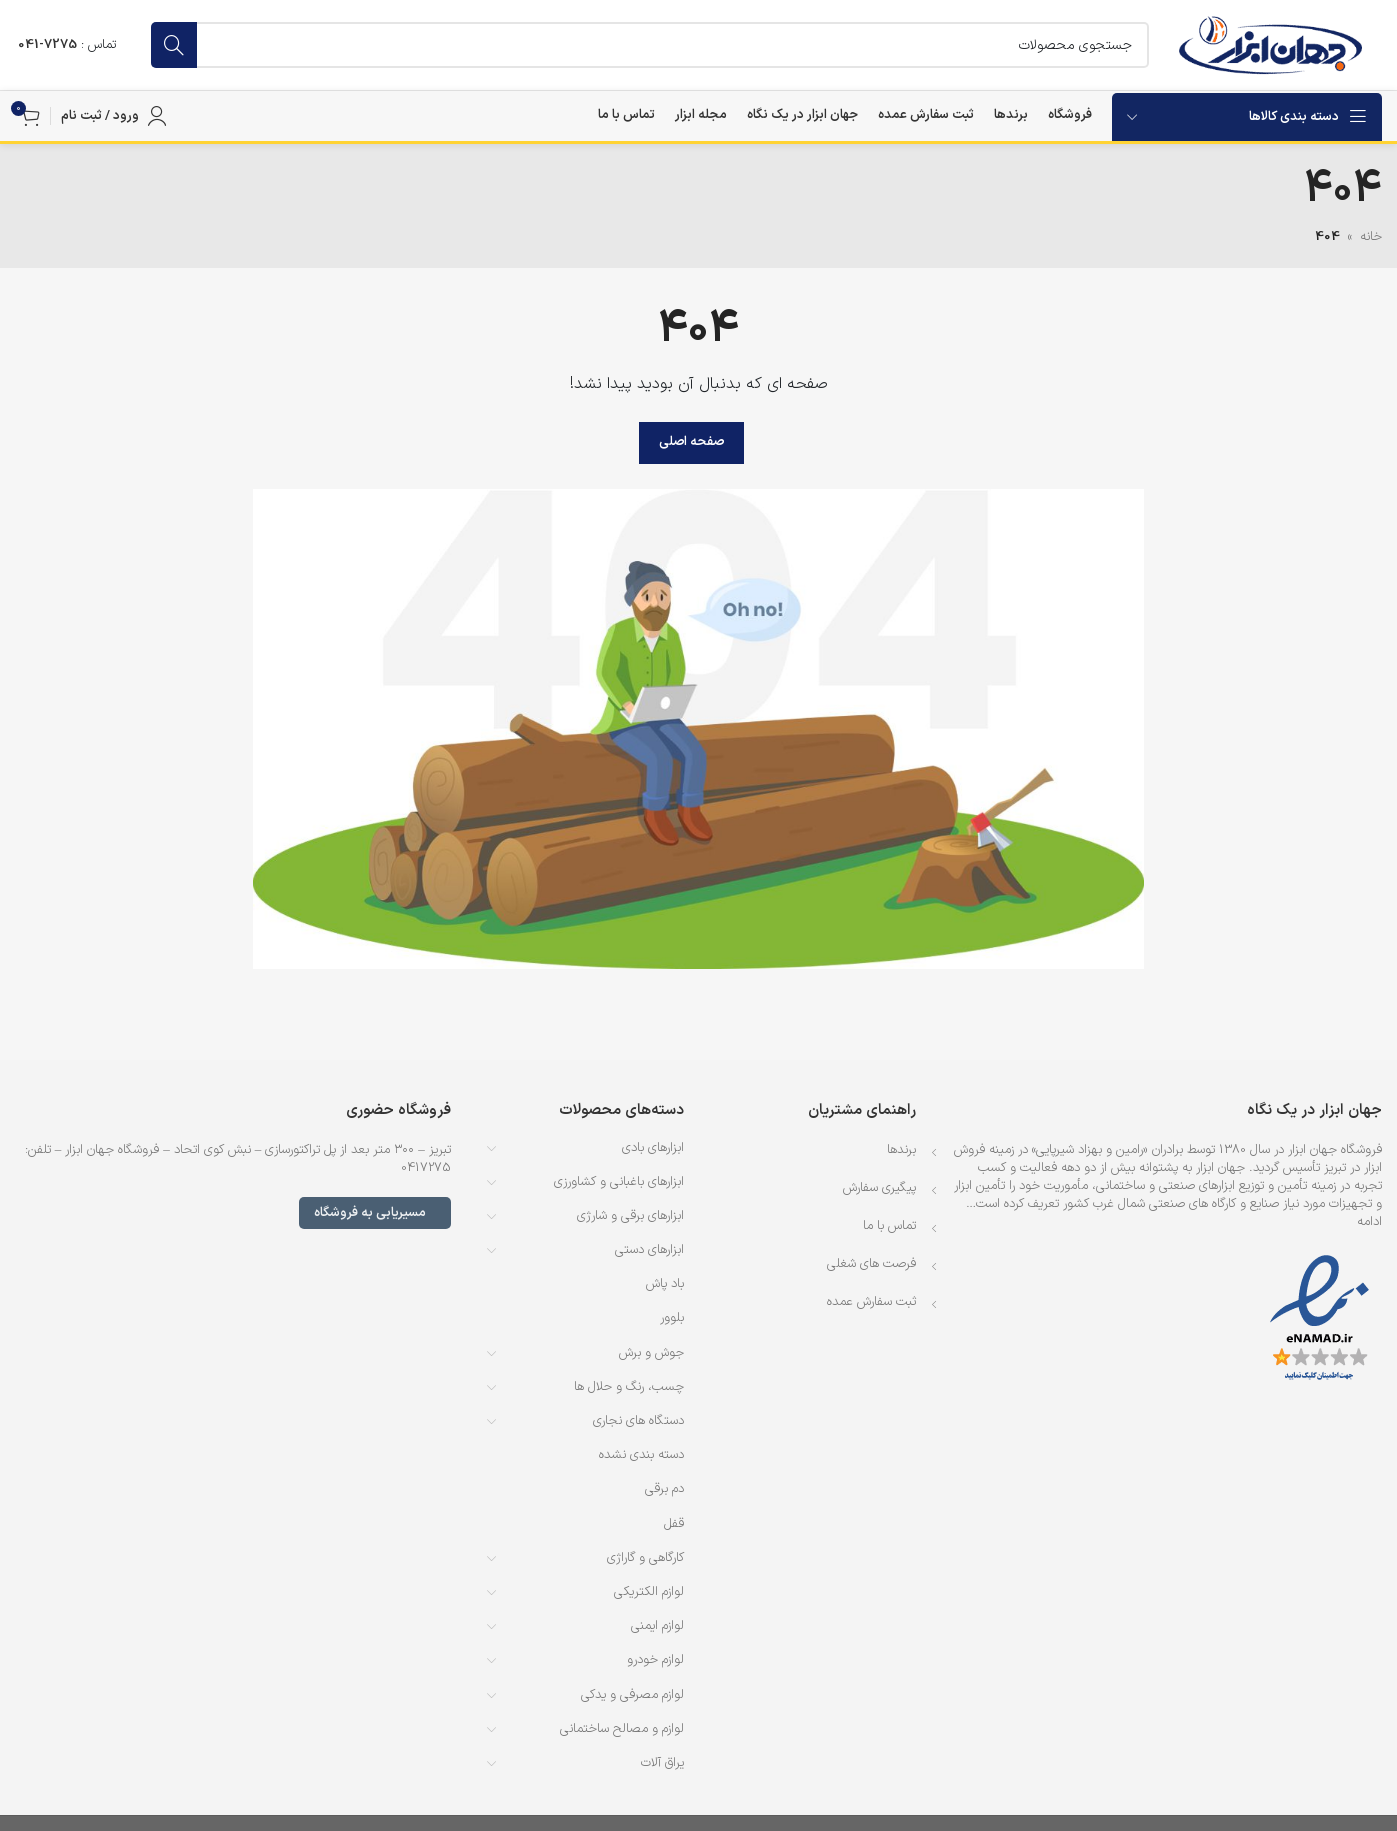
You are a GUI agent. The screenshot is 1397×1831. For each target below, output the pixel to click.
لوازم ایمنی (657, 1626)
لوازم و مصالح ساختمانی (622, 1729)
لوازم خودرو (655, 1660)
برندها (901, 1150)
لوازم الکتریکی (649, 1592)
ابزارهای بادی (653, 1148)
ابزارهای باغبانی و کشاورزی (619, 1182)
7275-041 (47, 45)
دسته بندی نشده (641, 1455)
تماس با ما (889, 1226)
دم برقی (664, 1489)
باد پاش (665, 1284)
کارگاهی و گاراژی (645, 1558)
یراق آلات (662, 1763)
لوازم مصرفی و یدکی (632, 1695)
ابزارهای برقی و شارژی (630, 1216)
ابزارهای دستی (649, 1250)
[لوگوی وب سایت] (1270, 45)
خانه (1371, 237)
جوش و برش (651, 1353)
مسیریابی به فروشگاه (375, 1213)
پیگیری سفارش (879, 1188)
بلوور (672, 1318)
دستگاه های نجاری (638, 1421)
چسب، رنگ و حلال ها (629, 1387)
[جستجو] (650, 45)
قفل (674, 1524)
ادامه (1369, 1222)
